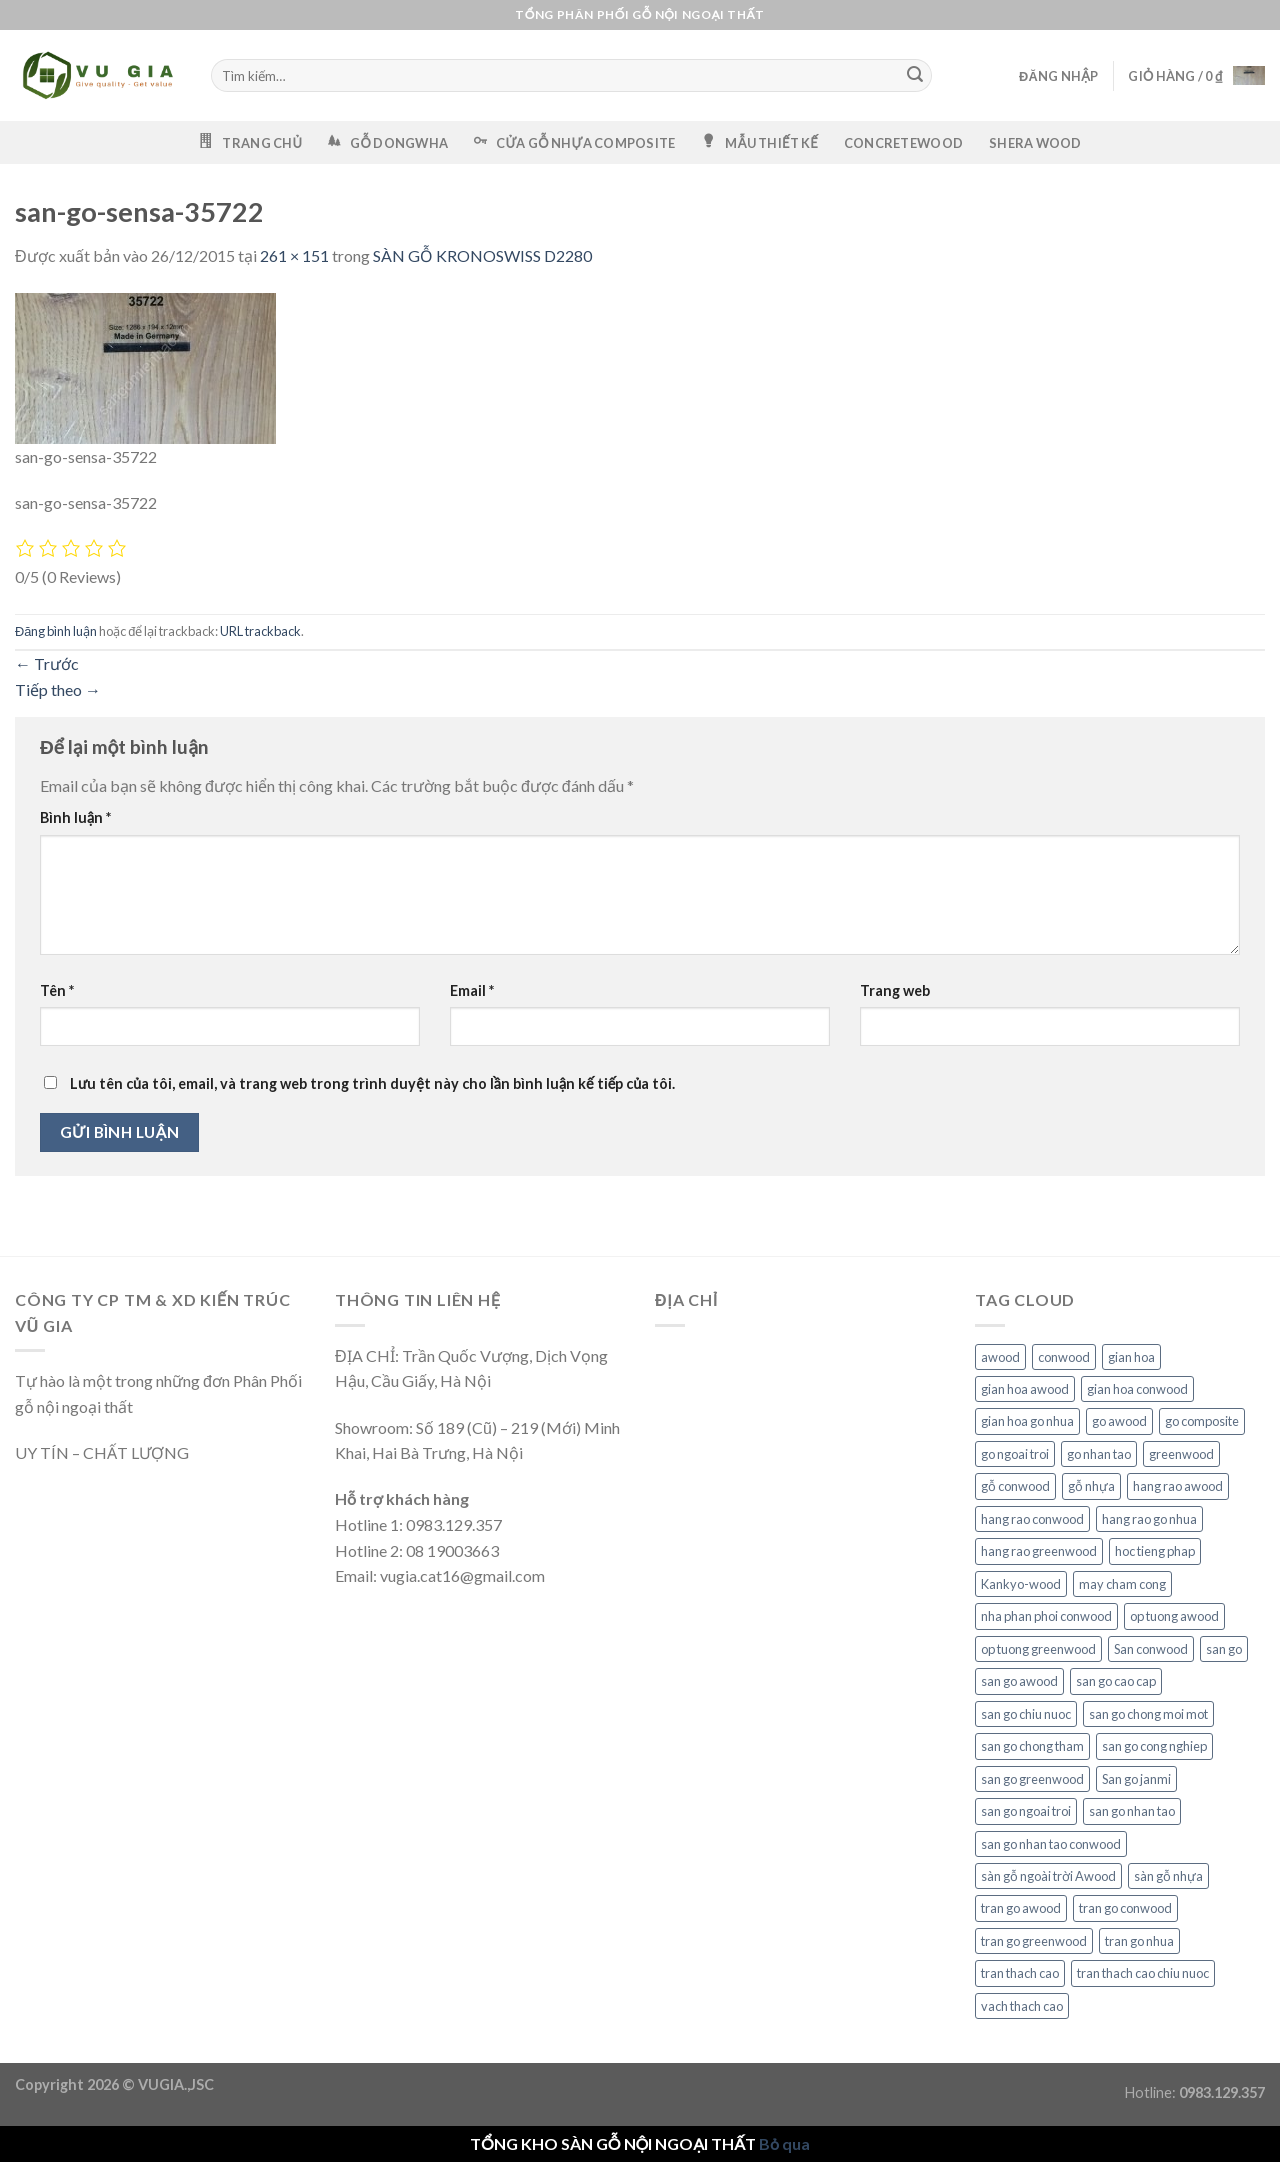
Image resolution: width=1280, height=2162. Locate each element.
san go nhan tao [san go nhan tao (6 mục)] (1132, 1811)
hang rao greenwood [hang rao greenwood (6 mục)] (1039, 1551)
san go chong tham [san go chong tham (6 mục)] (1032, 1746)
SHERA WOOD (1035, 143)
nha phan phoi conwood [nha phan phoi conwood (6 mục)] (1046, 1616)
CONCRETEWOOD (903, 143)
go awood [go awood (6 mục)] (1119, 1421)
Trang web (895, 990)
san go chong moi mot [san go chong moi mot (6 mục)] (1148, 1714)
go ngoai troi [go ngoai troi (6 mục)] (1015, 1454)
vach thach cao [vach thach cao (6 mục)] (1022, 2006)
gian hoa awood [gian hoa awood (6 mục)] (1025, 1389)
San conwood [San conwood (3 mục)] (1151, 1649)
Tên (57, 990)
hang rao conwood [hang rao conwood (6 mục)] (1032, 1519)
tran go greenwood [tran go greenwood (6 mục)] (1034, 1941)
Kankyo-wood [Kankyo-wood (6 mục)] (1021, 1584)
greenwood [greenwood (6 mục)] (1181, 1454)
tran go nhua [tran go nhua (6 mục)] (1139, 1941)
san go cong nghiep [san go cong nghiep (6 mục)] (1154, 1746)
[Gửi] (916, 76)
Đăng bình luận (56, 631)
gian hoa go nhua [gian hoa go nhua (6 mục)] (1027, 1421)
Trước (47, 663)
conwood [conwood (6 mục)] (1064, 1357)
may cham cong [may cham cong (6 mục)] (1122, 1584)
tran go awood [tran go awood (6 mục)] (1021, 1908)
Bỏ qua (784, 2143)
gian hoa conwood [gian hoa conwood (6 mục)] (1137, 1389)
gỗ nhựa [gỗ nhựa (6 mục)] (1091, 1486)
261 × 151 (294, 255)
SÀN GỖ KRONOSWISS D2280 (482, 255)
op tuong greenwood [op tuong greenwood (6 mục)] (1038, 1649)
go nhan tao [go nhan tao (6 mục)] (1099, 1454)
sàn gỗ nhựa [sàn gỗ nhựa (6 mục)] (1168, 1876)
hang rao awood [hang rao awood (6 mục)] (1178, 1486)
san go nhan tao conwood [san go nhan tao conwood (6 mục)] (1051, 1844)
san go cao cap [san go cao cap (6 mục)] (1116, 1681)
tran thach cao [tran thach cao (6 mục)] (1020, 1973)
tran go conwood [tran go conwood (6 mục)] (1125, 1908)
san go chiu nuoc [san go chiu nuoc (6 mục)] (1026, 1714)
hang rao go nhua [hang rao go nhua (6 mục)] (1149, 1519)
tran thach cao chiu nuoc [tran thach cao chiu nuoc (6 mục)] (1143, 1973)
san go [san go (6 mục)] (1224, 1649)
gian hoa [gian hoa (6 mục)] (1131, 1357)
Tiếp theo (58, 689)
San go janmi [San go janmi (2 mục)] (1136, 1779)
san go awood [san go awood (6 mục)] (1019, 1681)
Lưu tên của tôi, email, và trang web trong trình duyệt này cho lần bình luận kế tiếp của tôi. (372, 1083)
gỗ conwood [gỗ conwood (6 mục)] (1015, 1486)
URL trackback (260, 631)
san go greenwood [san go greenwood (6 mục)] (1032, 1779)
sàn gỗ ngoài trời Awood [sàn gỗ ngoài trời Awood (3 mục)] (1048, 1876)
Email (472, 990)
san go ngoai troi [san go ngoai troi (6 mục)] (1026, 1811)
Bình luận (75, 817)
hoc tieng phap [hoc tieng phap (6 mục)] (1155, 1551)
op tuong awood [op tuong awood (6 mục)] (1174, 1616)
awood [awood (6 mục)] (1000, 1357)
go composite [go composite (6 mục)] (1202, 1421)
